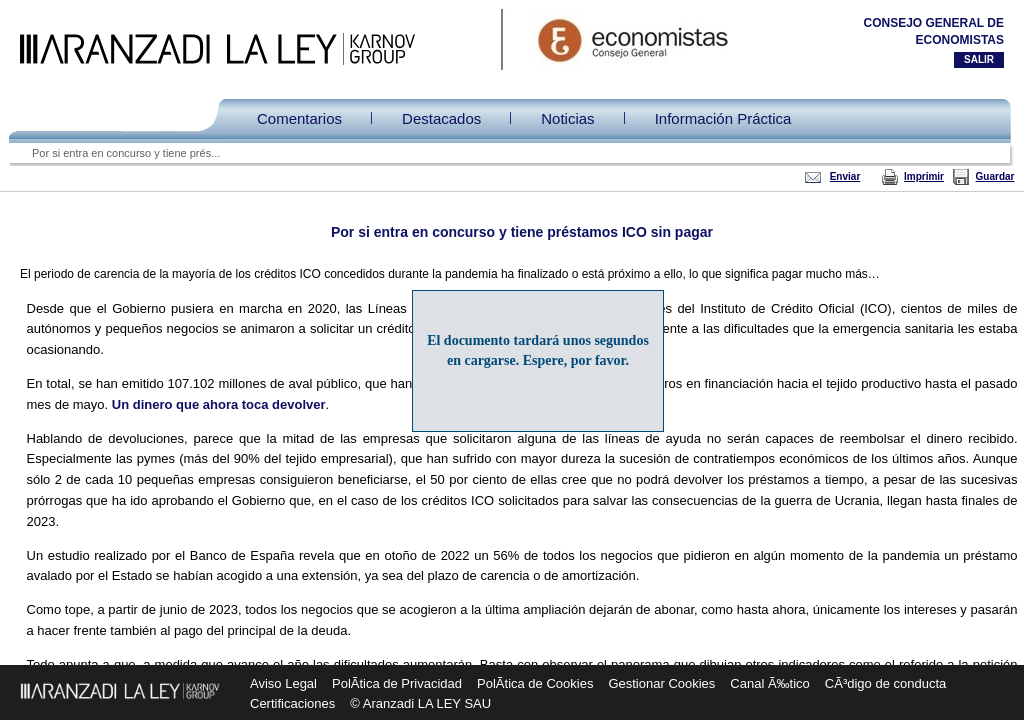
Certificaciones (292, 703)
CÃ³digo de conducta (885, 683)
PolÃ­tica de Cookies (535, 683)
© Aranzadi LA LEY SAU (420, 703)
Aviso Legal (283, 683)
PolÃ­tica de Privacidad (397, 683)
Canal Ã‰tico (769, 683)
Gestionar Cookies (661, 683)
